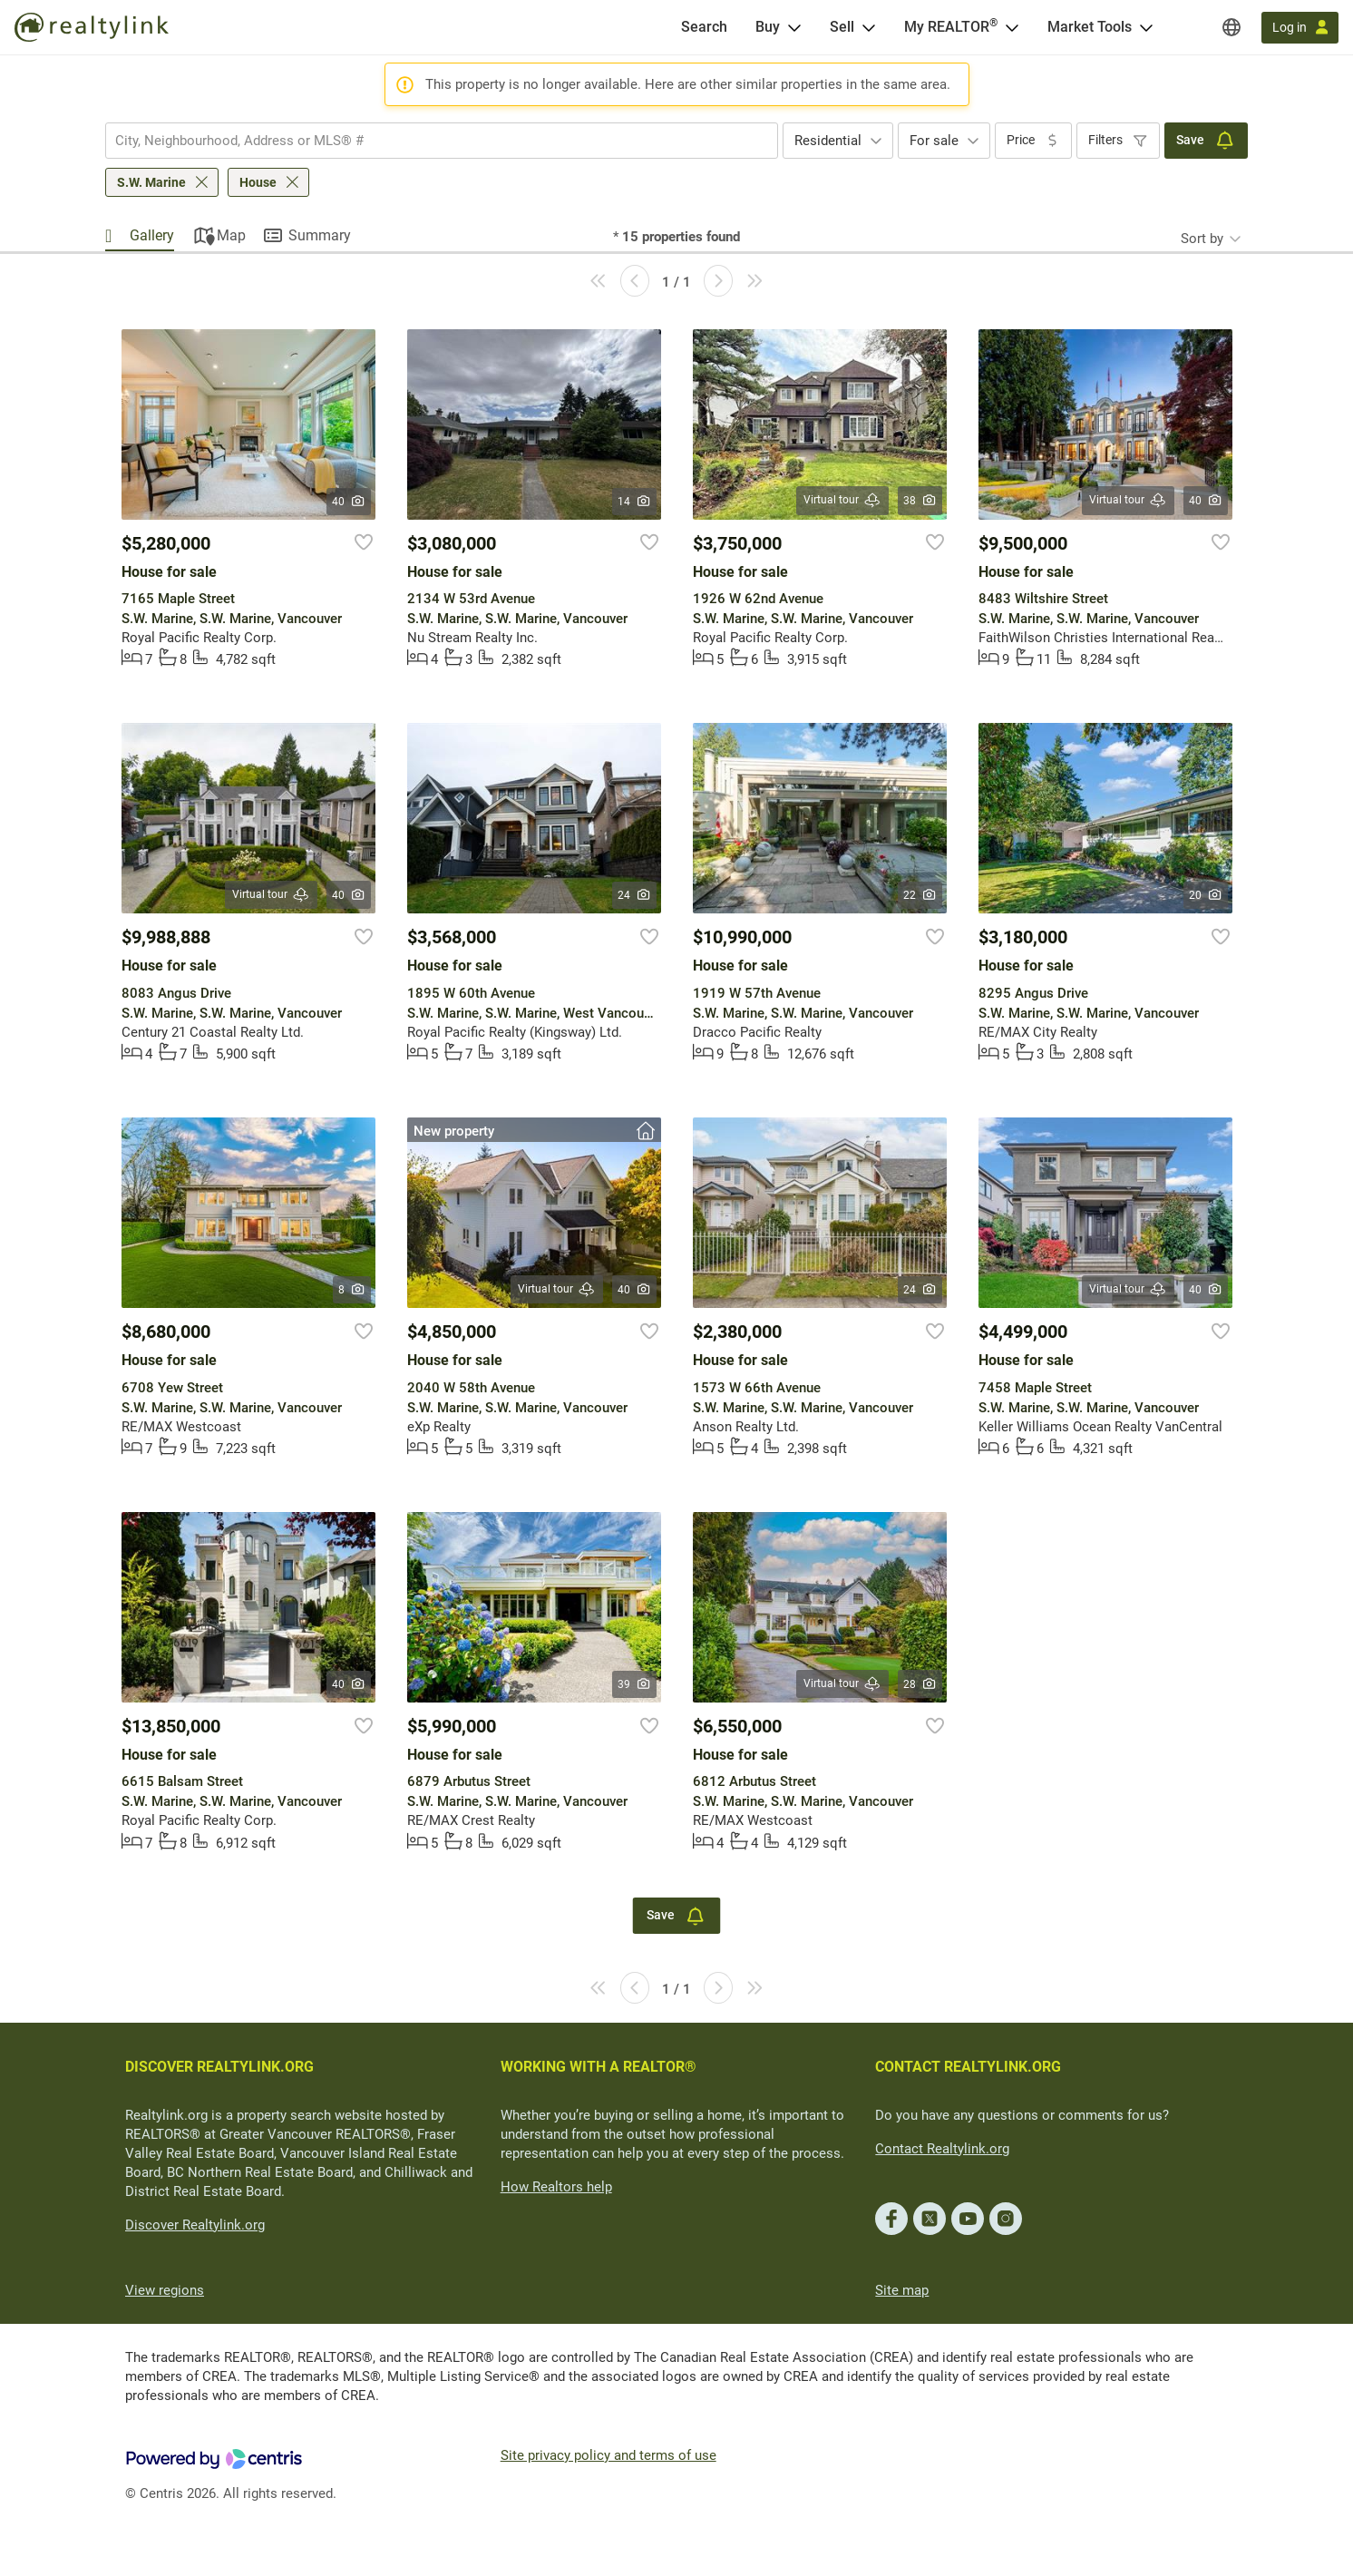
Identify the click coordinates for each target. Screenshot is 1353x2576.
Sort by (1202, 238)
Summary (319, 235)
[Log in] (1299, 28)
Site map (902, 2290)
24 (634, 895)
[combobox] (441, 140)
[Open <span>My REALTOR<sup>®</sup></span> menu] (1012, 27)
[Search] (704, 27)
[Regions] (1231, 27)
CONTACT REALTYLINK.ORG (968, 2066)
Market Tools (1089, 26)
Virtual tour (842, 500)
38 (920, 500)
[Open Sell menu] (868, 27)
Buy (767, 26)
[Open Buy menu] (794, 27)
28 (920, 1684)
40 (348, 501)
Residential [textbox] (827, 140)
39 (634, 1684)
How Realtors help (556, 2187)
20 (1205, 895)
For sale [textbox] (934, 140)
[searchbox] (430, 141)
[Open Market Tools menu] (1146, 27)
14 (634, 501)
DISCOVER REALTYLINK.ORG (219, 2066)
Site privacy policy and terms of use (608, 2455)
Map (231, 235)
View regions (164, 2290)
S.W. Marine (151, 182)
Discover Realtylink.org (195, 2225)
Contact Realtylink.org (942, 2149)
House (258, 182)
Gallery (152, 235)
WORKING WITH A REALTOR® (598, 2066)
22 (920, 895)
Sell (842, 26)
